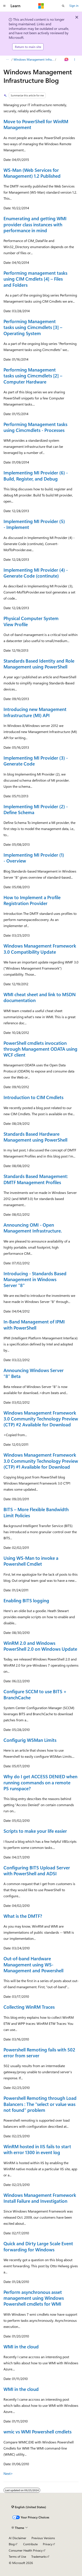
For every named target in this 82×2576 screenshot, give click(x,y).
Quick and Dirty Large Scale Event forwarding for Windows (38, 2246)
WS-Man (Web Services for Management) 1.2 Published (32, 173)
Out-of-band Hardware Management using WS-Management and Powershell (33, 1964)
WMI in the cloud (21, 2346)
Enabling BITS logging (26, 1600)
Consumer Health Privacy (26, 2550)
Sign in (74, 5)
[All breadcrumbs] (7, 59)
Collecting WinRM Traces (29, 2007)
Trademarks (39, 2556)
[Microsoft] (41, 6)
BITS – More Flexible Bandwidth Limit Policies (36, 1512)
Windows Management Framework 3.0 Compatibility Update (39, 949)
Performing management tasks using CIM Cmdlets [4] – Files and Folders (35, 279)
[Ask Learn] (66, 59)
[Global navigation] (4, 6)
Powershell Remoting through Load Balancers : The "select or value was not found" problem (40, 2104)
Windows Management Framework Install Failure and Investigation (39, 2198)
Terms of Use (17, 2556)
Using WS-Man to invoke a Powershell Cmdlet (30, 1561)
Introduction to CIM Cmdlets (33, 1097)
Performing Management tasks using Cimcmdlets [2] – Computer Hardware (32, 376)
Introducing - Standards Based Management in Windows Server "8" (34, 1279)
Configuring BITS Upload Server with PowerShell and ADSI (36, 1870)
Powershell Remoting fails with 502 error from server (39, 2052)
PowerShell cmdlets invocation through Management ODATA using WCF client (40, 1049)
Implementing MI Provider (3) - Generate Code (35, 761)
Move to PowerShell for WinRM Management (35, 124)
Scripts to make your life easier (35, 1831)
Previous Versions (43, 2538)
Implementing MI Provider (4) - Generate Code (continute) (35, 573)
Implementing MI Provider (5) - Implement (34, 524)
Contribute (30, 2544)
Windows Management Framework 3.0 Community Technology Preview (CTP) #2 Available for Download (40, 1419)
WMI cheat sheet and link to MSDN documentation (39, 997)
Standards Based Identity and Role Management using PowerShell (38, 664)
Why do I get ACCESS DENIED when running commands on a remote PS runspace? (40, 1782)
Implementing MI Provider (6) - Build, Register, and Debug (35, 475)
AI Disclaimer (17, 2538)
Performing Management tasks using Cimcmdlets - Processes (35, 427)
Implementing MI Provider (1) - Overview (33, 858)
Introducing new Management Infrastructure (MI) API (34, 712)
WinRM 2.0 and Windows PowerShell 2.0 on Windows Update (40, 1646)
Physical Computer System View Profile (31, 621)
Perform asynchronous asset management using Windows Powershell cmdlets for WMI (33, 2298)
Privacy (47, 2544)
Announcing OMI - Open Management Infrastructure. (32, 1228)
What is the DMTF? (22, 1916)
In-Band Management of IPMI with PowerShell (34, 1324)
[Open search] (63, 6)
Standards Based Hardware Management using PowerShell (35, 1137)
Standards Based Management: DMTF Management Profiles (35, 1179)
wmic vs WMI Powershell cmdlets (37, 2431)
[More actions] (75, 59)
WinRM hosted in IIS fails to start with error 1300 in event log (37, 2149)
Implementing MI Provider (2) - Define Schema (35, 809)
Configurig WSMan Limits (29, 1740)
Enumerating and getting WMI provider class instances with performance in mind (34, 224)
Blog (12, 2544)
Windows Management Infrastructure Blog (34, 59)
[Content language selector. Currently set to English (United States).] (29, 2506)
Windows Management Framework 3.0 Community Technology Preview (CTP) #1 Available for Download (40, 1461)
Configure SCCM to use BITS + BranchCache (35, 1694)
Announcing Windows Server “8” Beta (33, 1373)
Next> (8, 2473)
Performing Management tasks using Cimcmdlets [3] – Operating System (32, 327)
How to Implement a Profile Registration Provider (32, 900)
